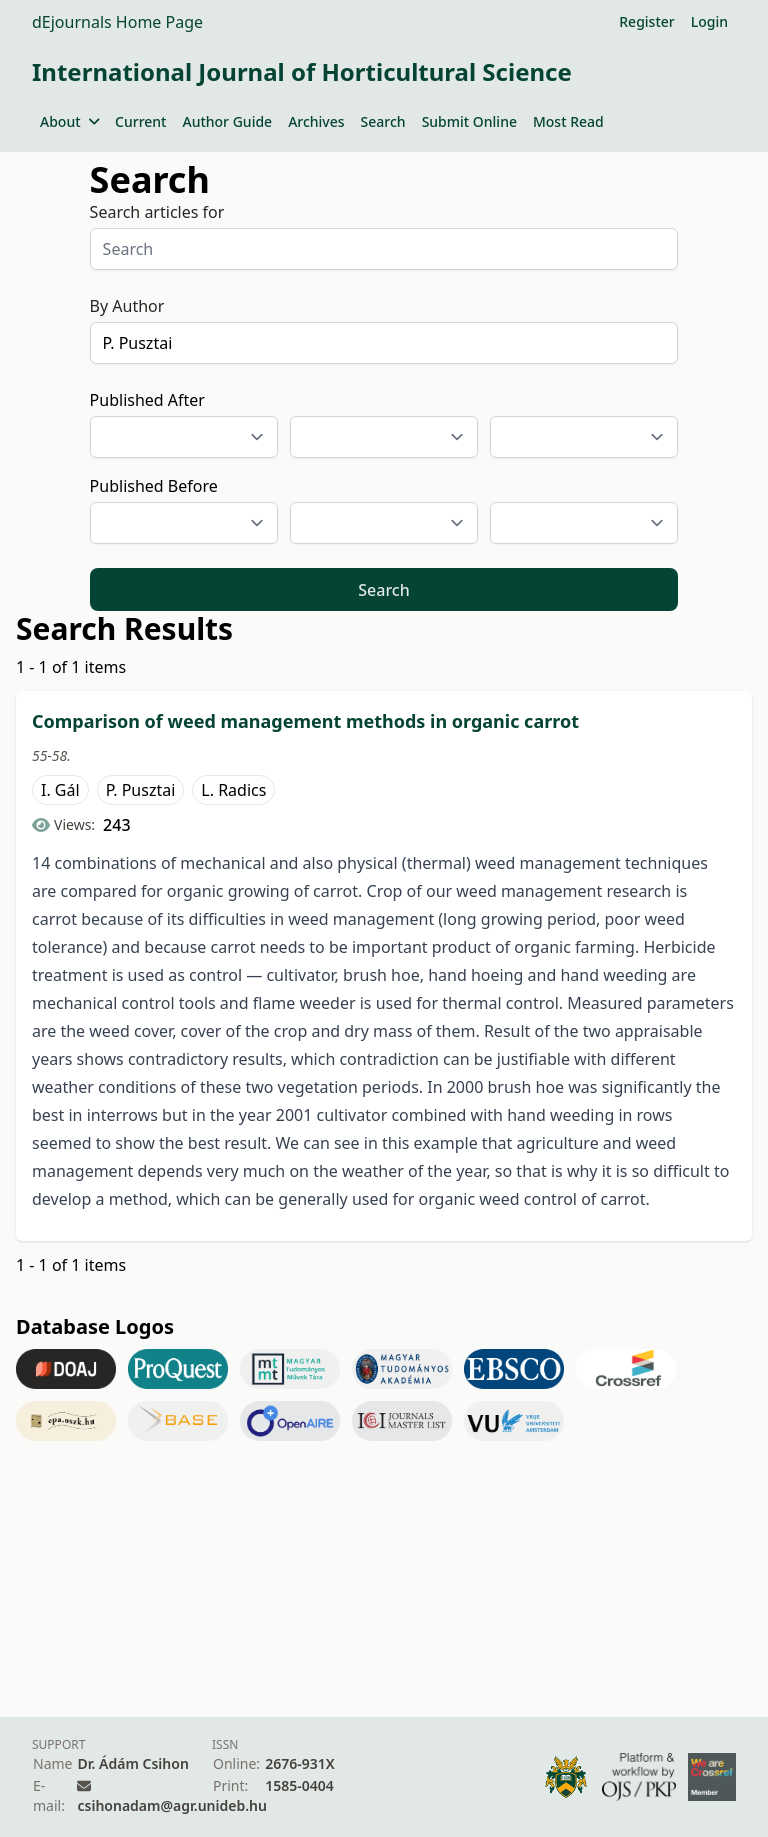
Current (140, 121)
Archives (316, 121)
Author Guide (227, 121)
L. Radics (233, 790)
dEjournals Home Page (117, 22)
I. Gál (60, 790)
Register (646, 21)
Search (383, 121)
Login (709, 21)
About (69, 121)
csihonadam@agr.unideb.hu (171, 1805)
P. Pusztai (141, 790)
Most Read (568, 121)
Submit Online (469, 121)
